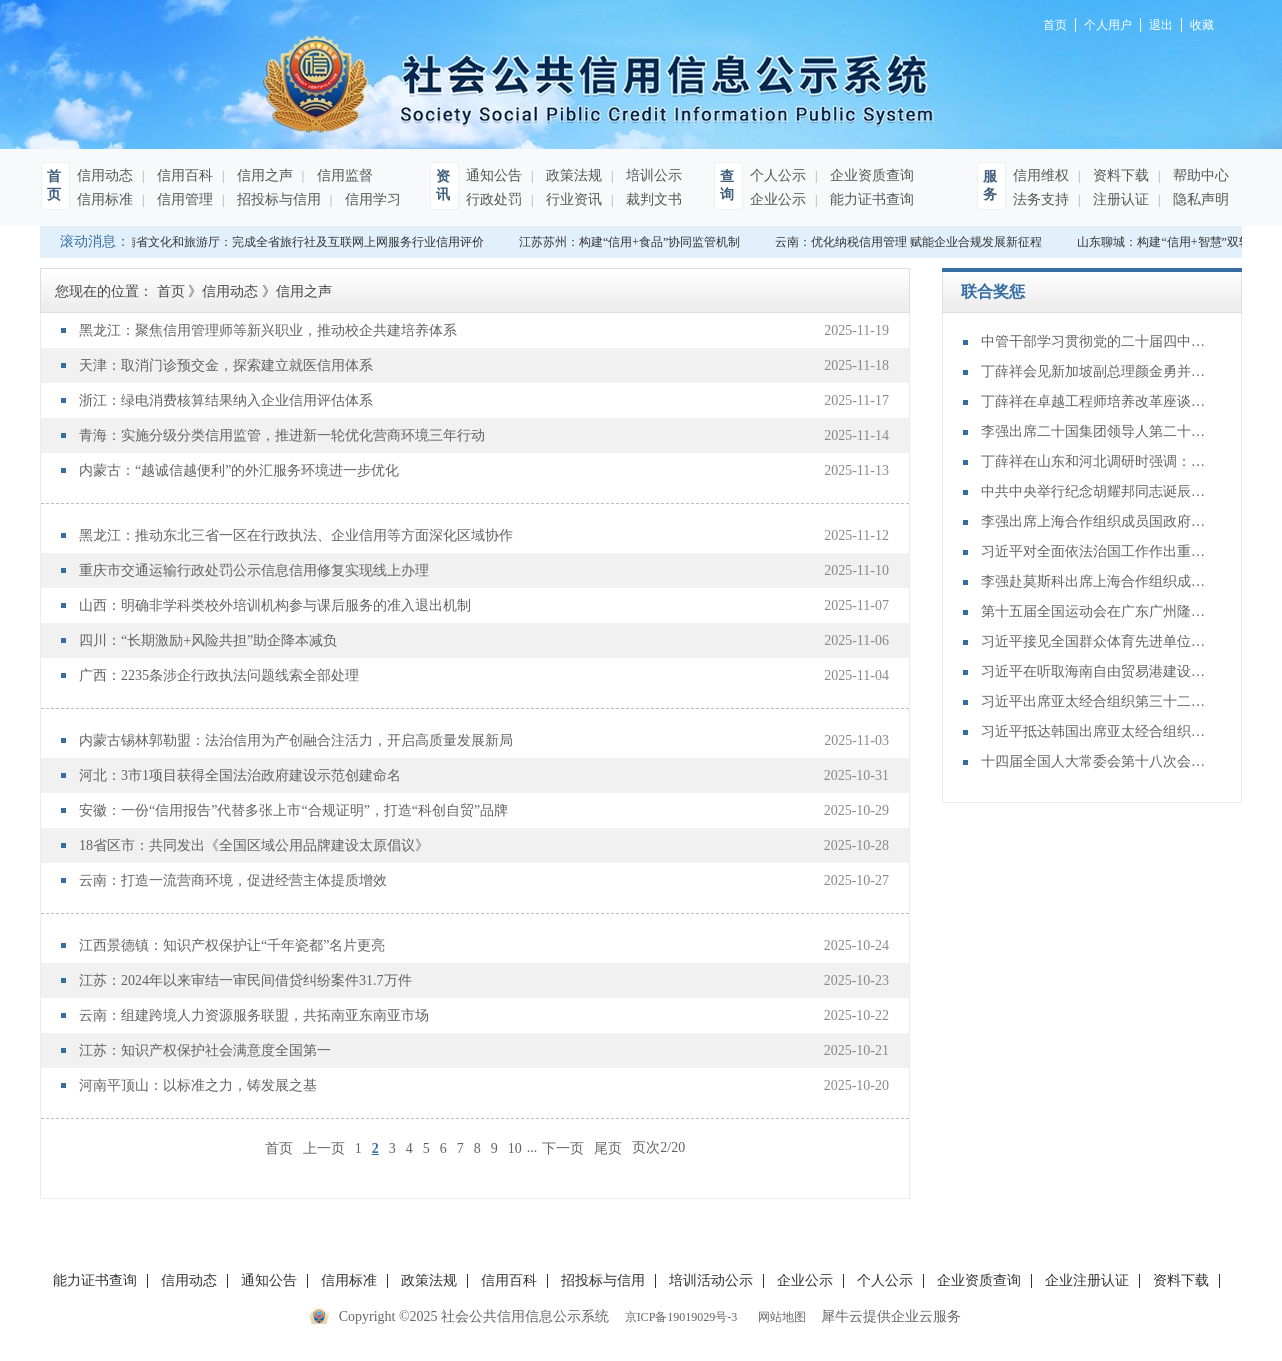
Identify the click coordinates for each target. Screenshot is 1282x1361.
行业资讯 (572, 199)
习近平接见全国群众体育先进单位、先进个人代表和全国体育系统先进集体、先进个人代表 (1096, 641)
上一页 (324, 1147)
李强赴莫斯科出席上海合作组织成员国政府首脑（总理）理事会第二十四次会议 (1096, 581)
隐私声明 (1199, 199)
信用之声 (263, 175)
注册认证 (1119, 199)
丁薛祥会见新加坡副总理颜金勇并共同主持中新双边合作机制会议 (1096, 371)
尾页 (608, 1147)
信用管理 (183, 199)
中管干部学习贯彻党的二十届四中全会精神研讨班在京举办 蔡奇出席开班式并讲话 (1096, 341)
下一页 (563, 1147)
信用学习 (371, 199)
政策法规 (572, 175)
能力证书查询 (870, 199)
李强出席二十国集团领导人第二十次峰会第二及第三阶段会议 (1096, 431)
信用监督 (343, 175)
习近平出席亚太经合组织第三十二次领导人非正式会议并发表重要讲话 (1096, 701)
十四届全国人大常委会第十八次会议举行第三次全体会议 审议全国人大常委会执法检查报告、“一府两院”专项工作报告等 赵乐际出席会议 (1096, 761)
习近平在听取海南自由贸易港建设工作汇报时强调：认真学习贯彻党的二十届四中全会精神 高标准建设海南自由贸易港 (1096, 671)
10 (515, 1148)
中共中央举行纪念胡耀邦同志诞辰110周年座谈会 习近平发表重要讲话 (1096, 491)
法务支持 (1041, 199)
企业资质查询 (870, 175)
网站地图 (779, 1317)
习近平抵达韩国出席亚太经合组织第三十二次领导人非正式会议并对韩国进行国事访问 (1096, 731)
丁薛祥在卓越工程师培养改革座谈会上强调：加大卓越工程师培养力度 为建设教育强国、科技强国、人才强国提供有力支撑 (1096, 401)
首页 (279, 1147)
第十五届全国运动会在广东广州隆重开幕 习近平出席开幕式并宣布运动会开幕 (1096, 611)
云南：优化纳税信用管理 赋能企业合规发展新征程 (912, 242)
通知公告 (494, 175)
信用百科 (183, 175)
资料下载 (1119, 175)
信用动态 (105, 175)
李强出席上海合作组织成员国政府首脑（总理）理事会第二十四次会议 (1096, 521)
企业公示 (778, 199)
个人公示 (778, 175)
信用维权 (1041, 175)
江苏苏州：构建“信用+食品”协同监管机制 (633, 242)
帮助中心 (1199, 175)
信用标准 (105, 199)
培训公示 (652, 175)
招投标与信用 (277, 199)
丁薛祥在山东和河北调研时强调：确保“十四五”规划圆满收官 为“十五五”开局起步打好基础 (1096, 461)
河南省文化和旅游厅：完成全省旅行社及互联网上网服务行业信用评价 (302, 242)
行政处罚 (494, 199)
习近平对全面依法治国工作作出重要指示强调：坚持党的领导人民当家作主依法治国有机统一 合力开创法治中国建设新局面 (1096, 551)
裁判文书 (652, 199)
